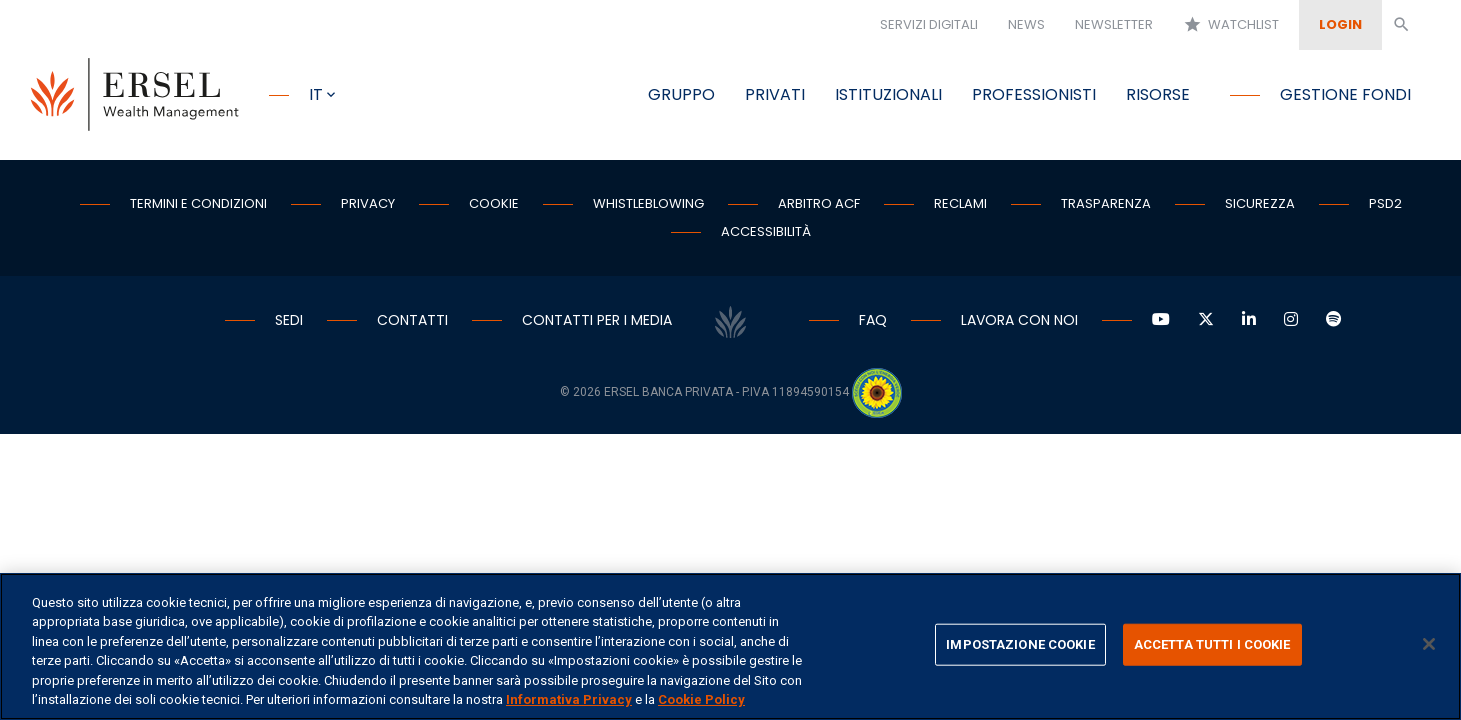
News (1026, 24)
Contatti (412, 320)
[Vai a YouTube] (1161, 320)
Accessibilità (766, 231)
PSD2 (1385, 203)
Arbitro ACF (819, 203)
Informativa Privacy (569, 699)
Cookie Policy (701, 699)
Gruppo (681, 94)
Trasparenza (1106, 203)
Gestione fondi (1345, 94)
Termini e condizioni (198, 203)
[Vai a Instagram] (1291, 320)
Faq (873, 320)
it (316, 94)
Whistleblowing (648, 203)
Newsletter (1114, 24)
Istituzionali (888, 94)
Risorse (1158, 94)
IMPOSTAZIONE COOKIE (1020, 644)
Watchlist (1231, 25)
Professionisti (1034, 94)
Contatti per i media (597, 320)
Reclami (960, 203)
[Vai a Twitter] (1206, 320)
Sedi (289, 320)
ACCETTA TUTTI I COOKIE (1212, 644)
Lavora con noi (1019, 320)
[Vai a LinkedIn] (1249, 320)
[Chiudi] (1429, 644)
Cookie (494, 203)
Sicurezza (1260, 203)
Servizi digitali (929, 24)
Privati (775, 94)
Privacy (368, 203)
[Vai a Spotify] (1334, 320)
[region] (730, 646)
